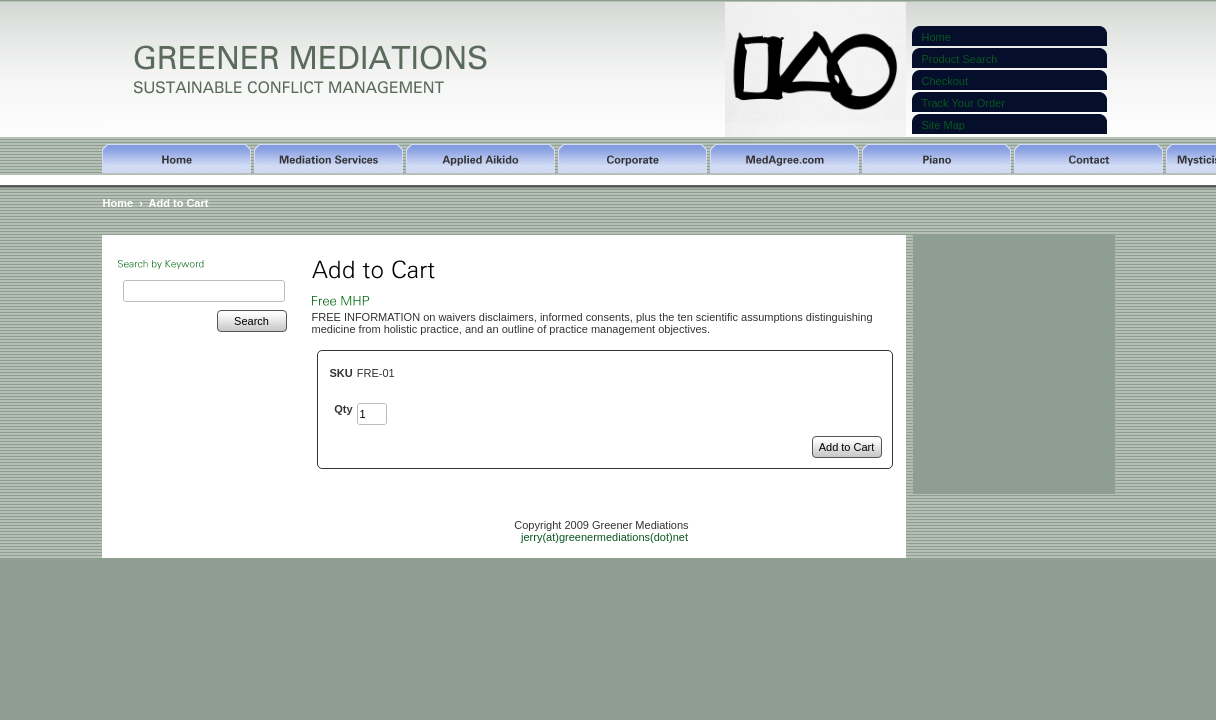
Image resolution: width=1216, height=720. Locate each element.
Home (936, 37)
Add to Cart (179, 203)
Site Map (943, 125)
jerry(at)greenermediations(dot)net (604, 537)
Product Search (960, 59)
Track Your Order (963, 103)
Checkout (945, 81)
